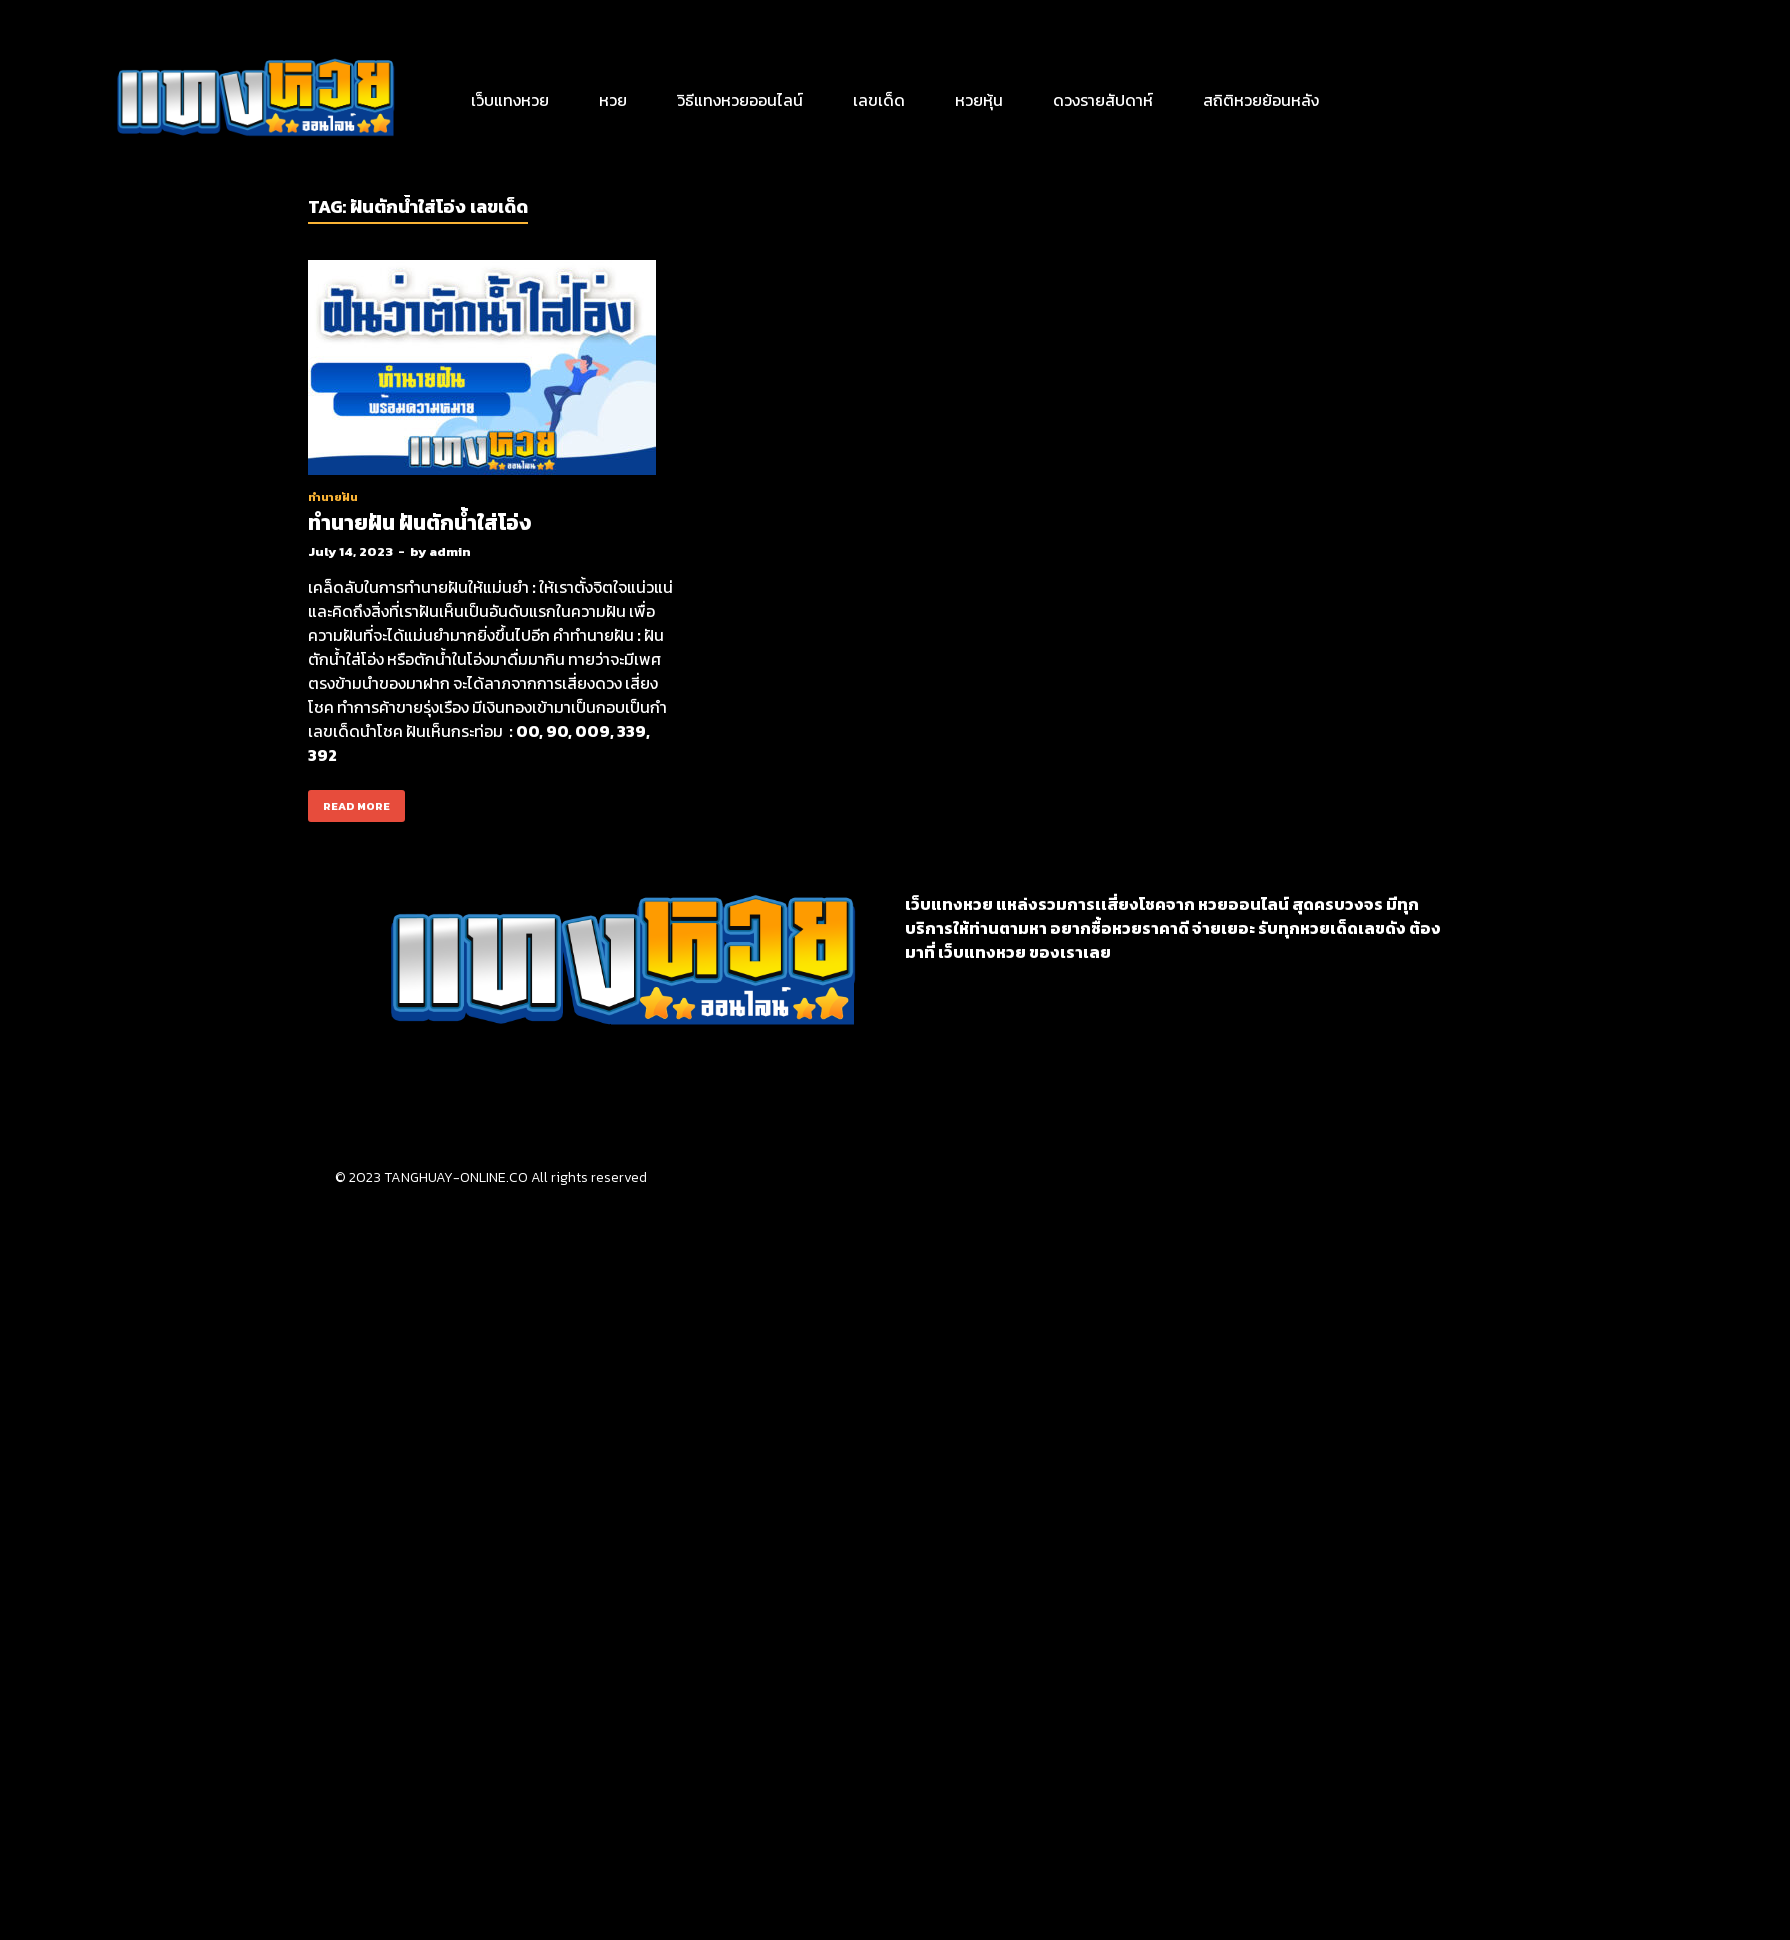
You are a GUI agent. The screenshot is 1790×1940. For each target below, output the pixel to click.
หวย (613, 100)
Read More (349, 802)
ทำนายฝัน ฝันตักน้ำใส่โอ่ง (419, 522)
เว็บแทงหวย (510, 100)
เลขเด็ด (879, 100)
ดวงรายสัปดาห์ (1103, 100)
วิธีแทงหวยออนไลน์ (740, 100)
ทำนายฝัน (333, 497)
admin (450, 551)
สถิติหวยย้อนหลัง (1261, 100)
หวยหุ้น (979, 100)
